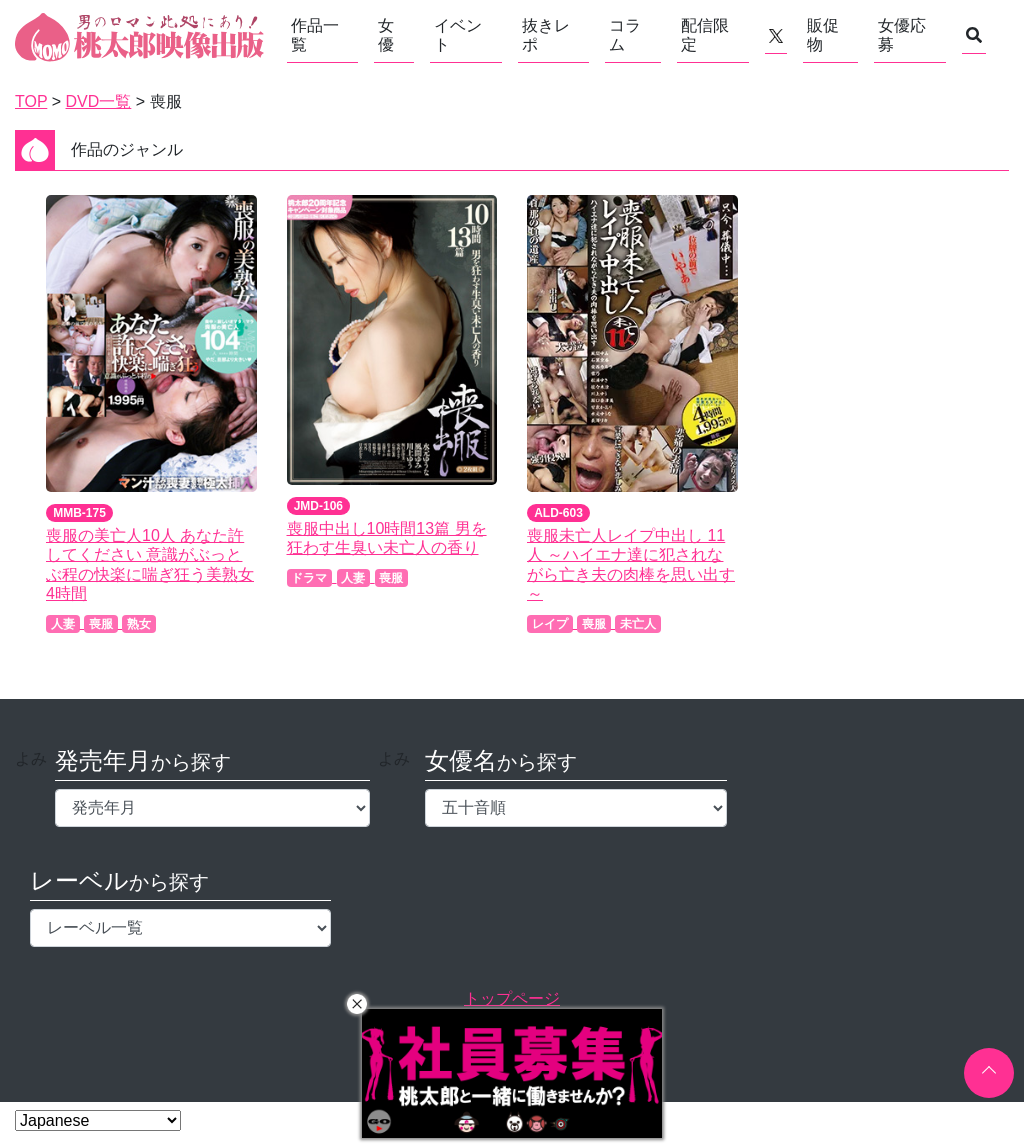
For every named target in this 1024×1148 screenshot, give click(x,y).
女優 (386, 35)
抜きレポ (546, 35)
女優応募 (902, 35)
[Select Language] (98, 1120)
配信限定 (705, 35)
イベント (458, 35)
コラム (625, 35)
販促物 (823, 35)
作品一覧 (315, 35)
